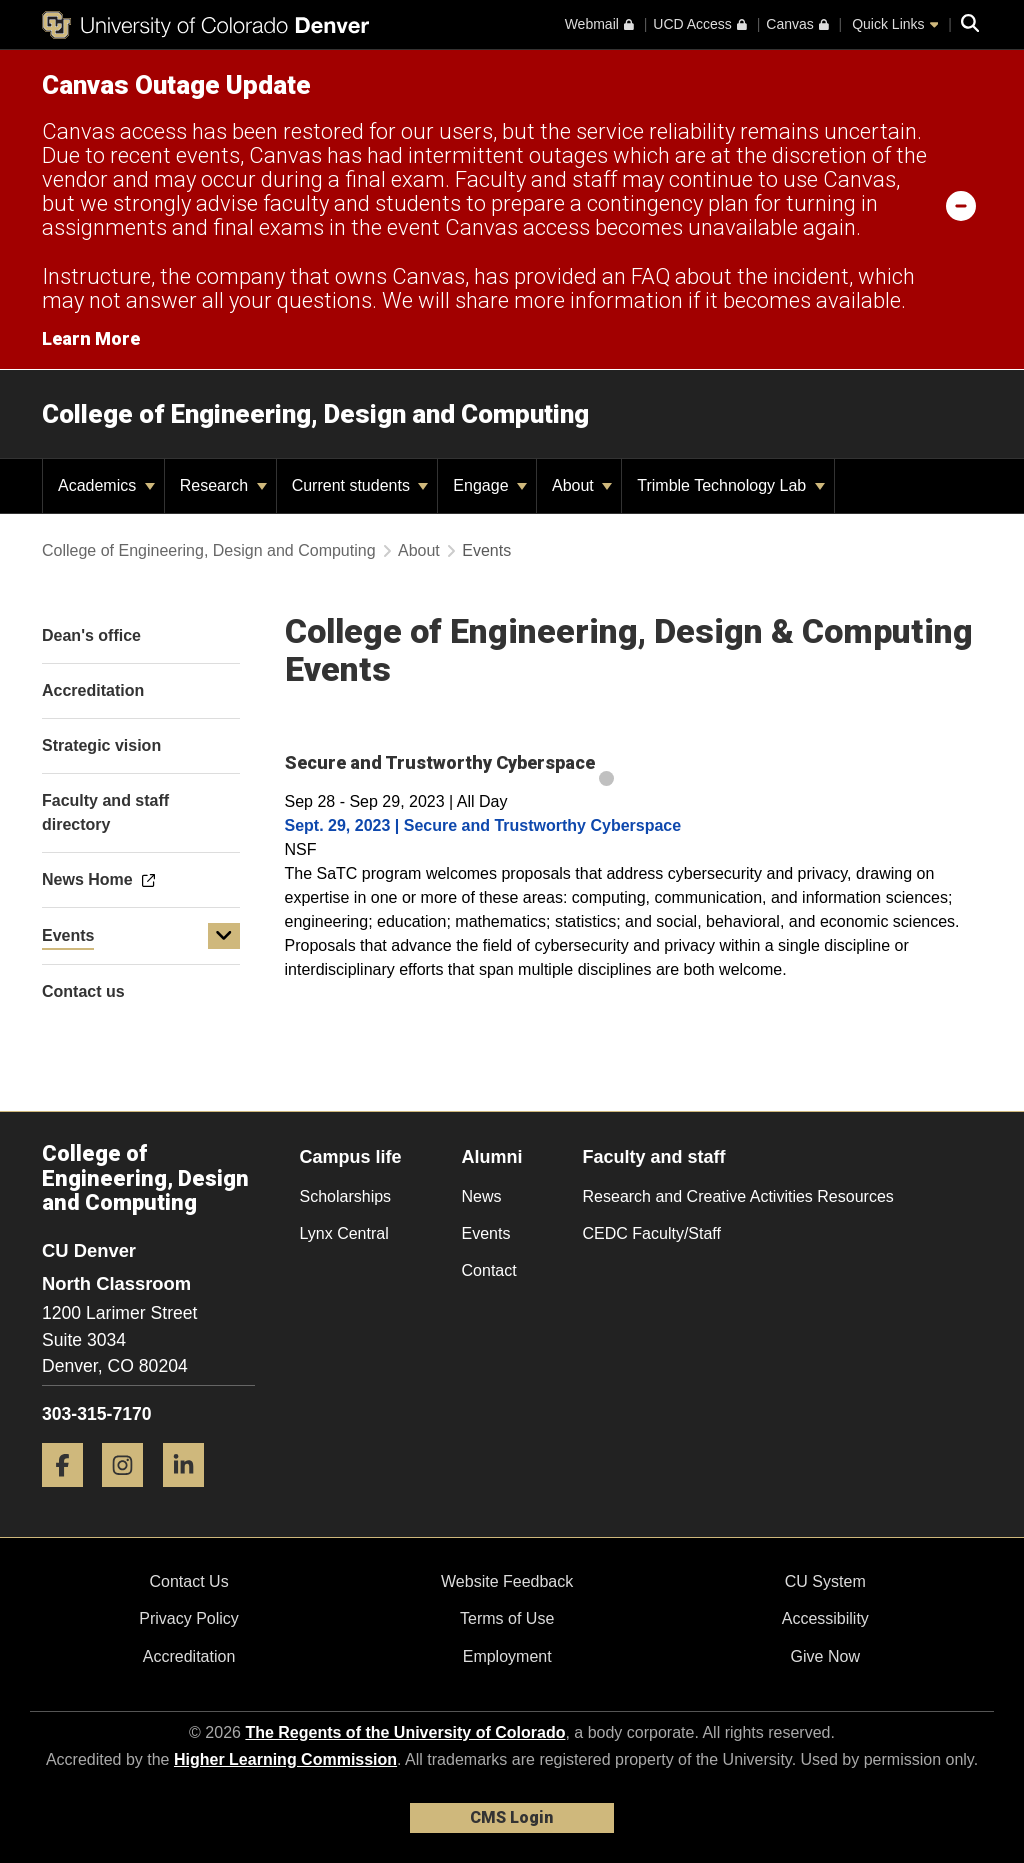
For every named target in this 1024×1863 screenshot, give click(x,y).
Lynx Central (344, 1233)
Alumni (492, 1157)
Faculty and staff (654, 1157)
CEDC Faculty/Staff (652, 1233)
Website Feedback (507, 1581)
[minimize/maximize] (961, 205)
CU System (825, 1581)
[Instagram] (130, 1494)
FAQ (650, 276)
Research (223, 485)
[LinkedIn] (191, 1494)
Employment (507, 1656)
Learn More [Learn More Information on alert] (91, 338)
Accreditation (189, 1656)
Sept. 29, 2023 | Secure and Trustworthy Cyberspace (483, 825)
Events (68, 935)
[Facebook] (70, 1494)
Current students (360, 485)
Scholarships (346, 1196)
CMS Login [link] (511, 1817)
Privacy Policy (189, 1618)
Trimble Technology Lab (730, 485)
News (482, 1196)
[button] (224, 936)
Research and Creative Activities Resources (738, 1196)
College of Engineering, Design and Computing (315, 414)
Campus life (351, 1157)
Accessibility (825, 1618)
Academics (106, 485)
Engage (490, 485)
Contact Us (188, 1581)
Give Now (825, 1656)
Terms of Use (507, 1618)
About (582, 485)
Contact (489, 1270)
